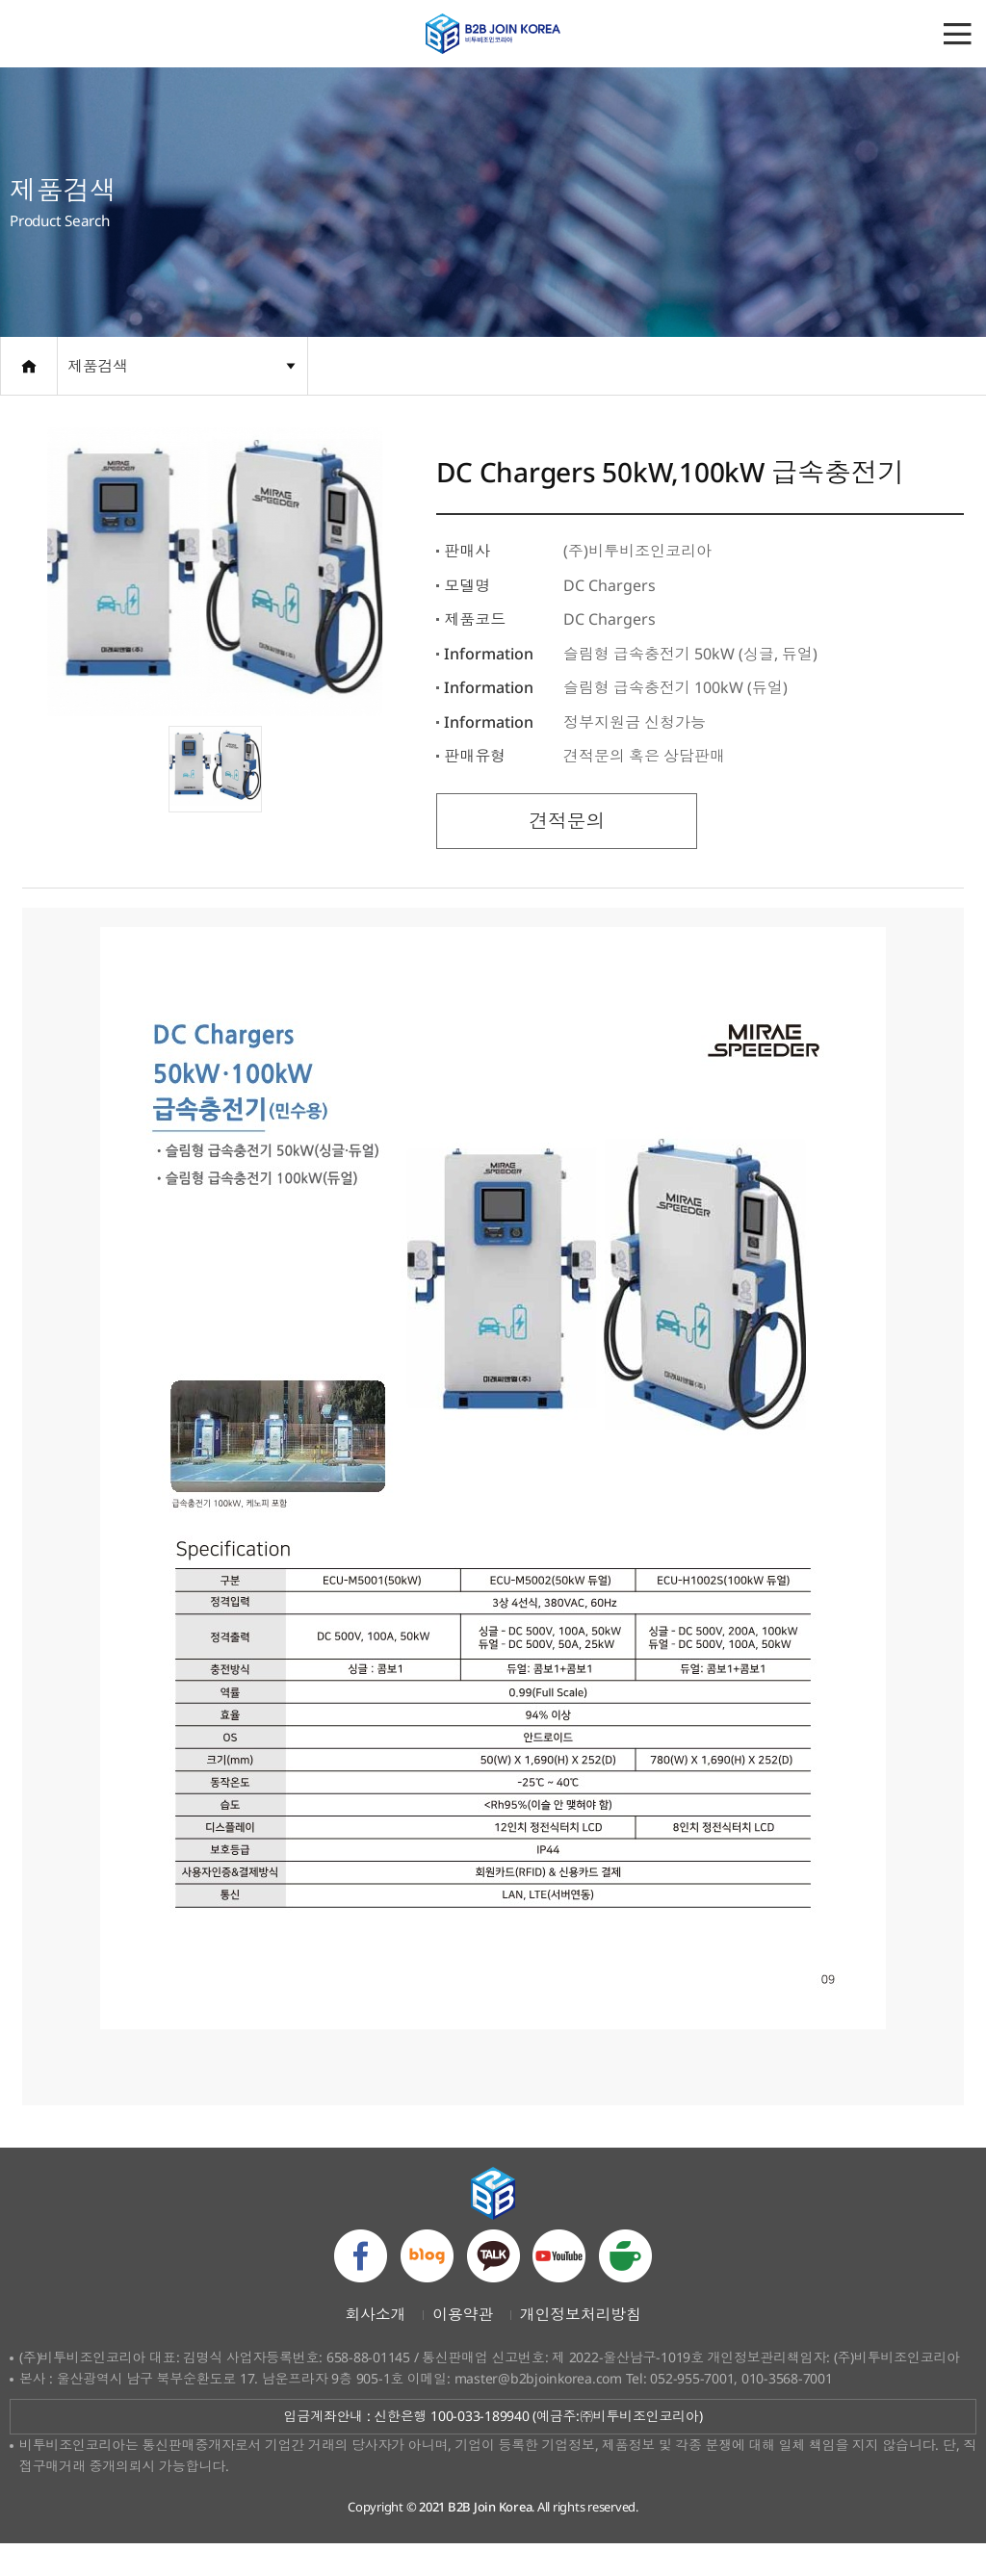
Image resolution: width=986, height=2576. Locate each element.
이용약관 (462, 2346)
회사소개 (375, 2346)
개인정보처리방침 (580, 2346)
